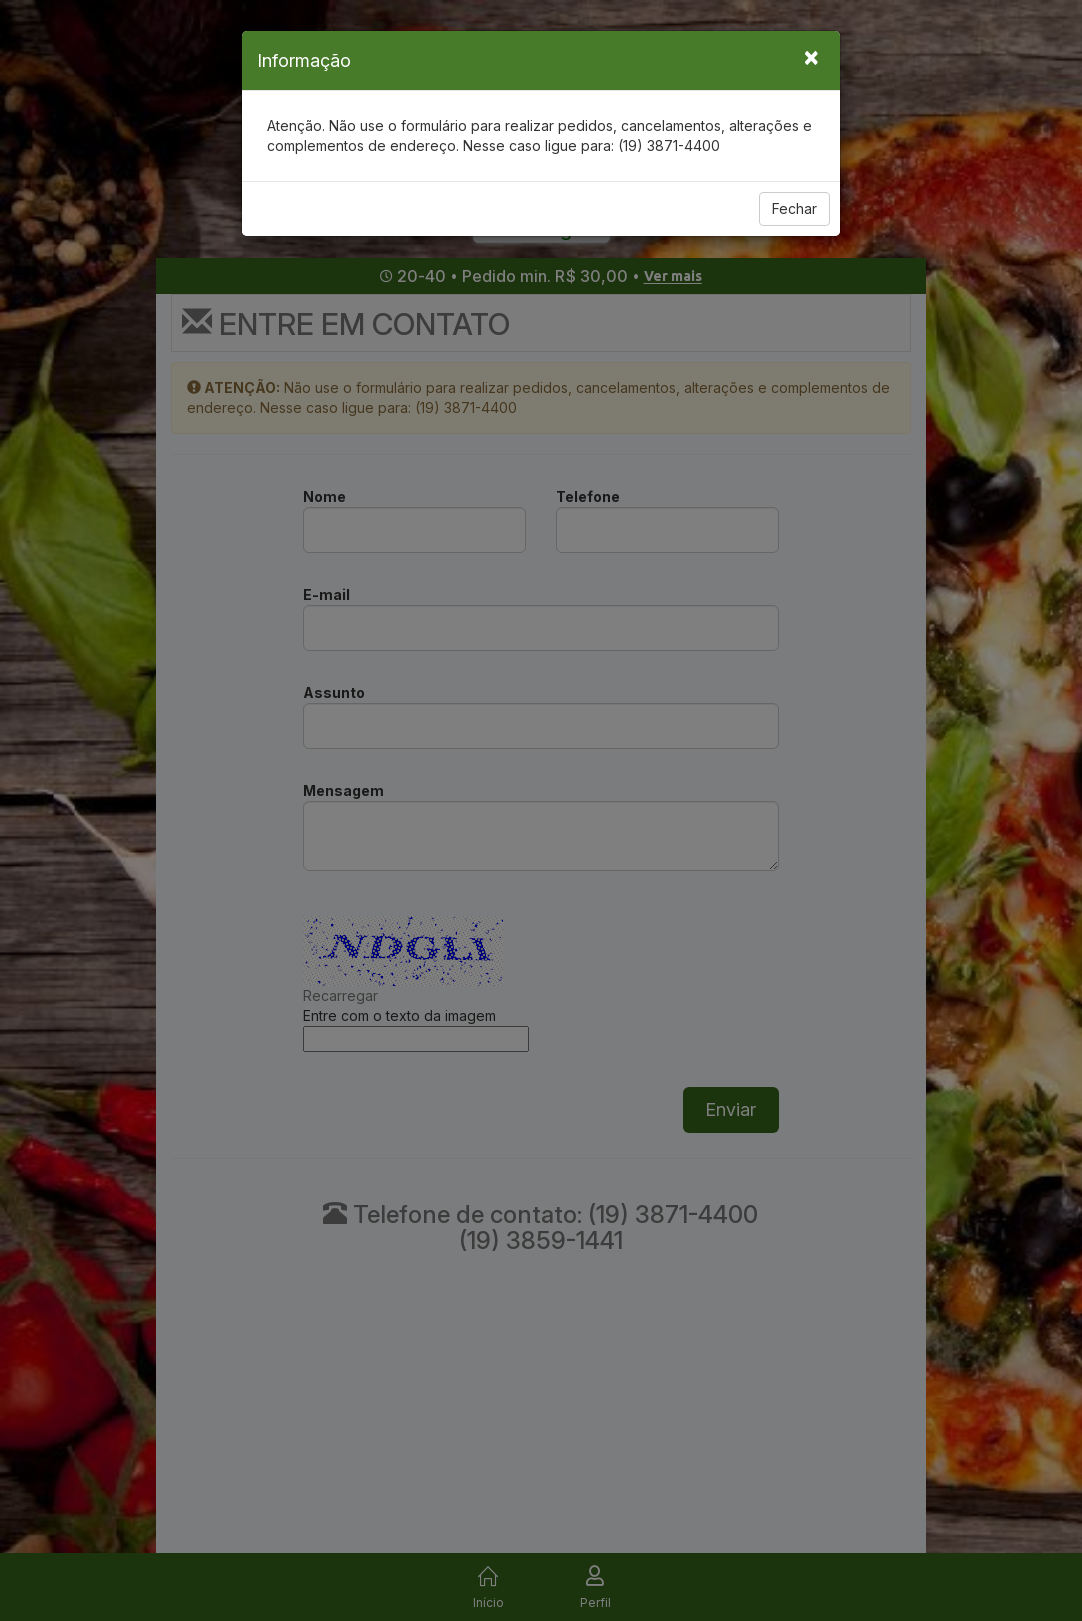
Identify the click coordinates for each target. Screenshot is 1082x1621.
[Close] (811, 56)
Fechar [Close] (794, 208)
